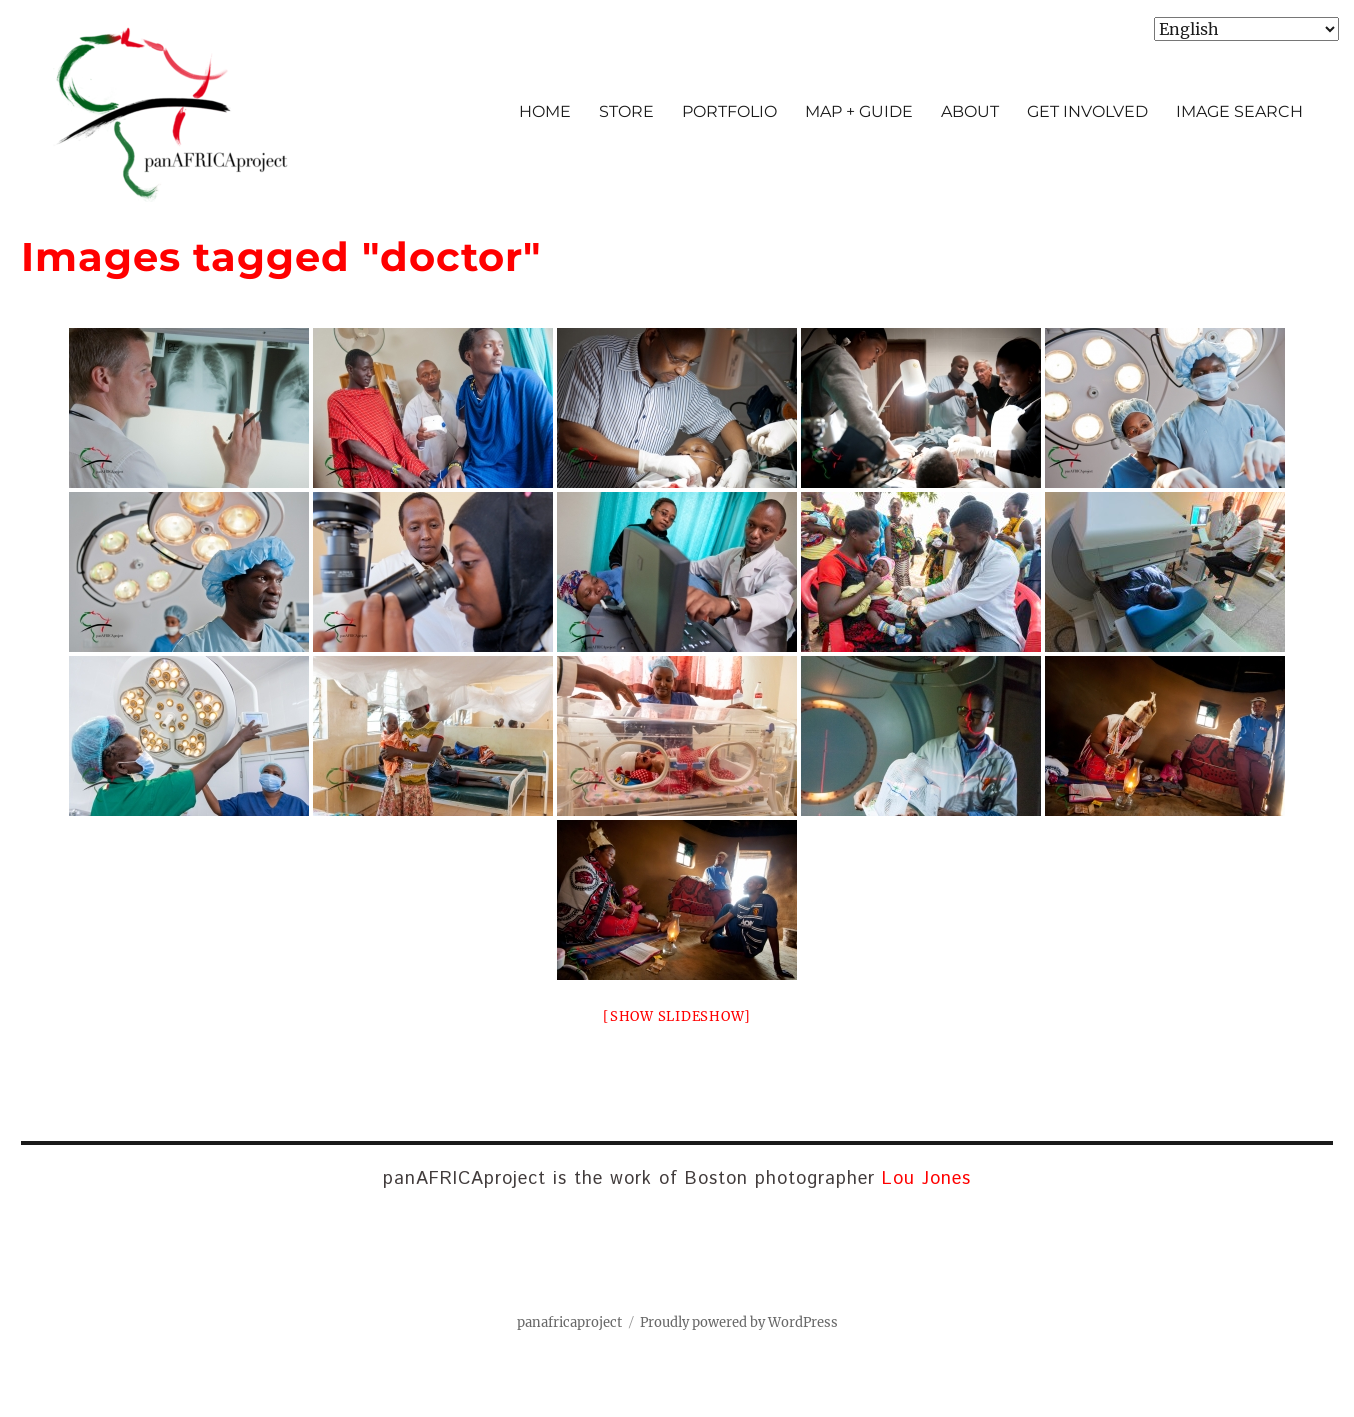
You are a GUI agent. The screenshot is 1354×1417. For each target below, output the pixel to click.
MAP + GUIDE (859, 111)
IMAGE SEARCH (1239, 111)
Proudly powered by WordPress (739, 1322)
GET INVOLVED (1087, 111)
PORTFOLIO (729, 111)
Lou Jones (926, 1179)
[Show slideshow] (677, 1016)
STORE (626, 111)
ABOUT (970, 111)
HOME (545, 111)
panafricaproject (569, 1322)
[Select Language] (1246, 29)
